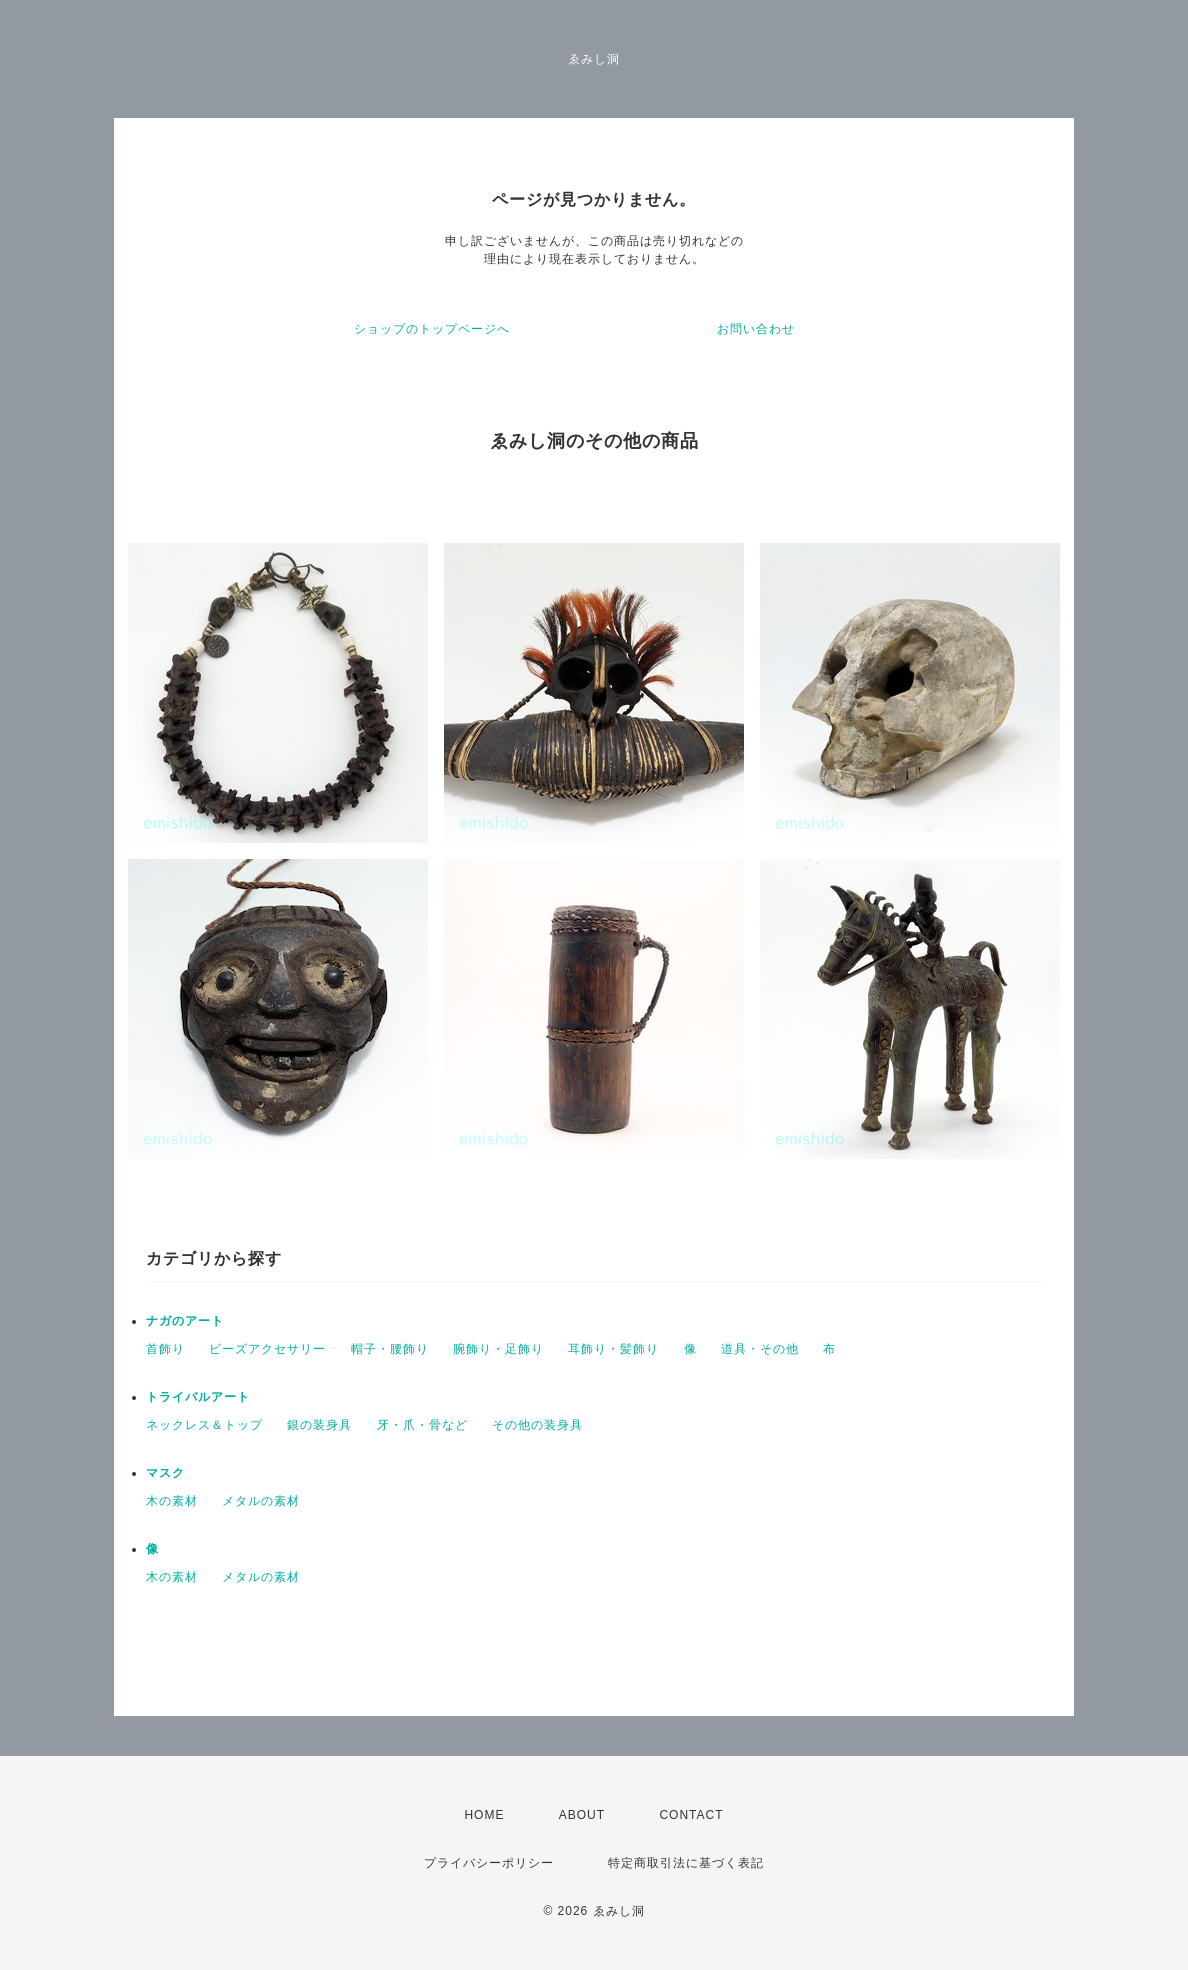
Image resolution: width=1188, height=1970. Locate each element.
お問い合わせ (756, 329)
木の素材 (172, 1501)
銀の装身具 (319, 1425)
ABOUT (582, 1815)
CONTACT (691, 1815)
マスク (165, 1473)
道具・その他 (760, 1349)
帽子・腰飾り (390, 1349)
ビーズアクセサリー (267, 1349)
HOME (484, 1815)
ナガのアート (185, 1321)
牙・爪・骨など (422, 1425)
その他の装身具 (537, 1425)
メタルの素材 (261, 1501)
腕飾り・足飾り (498, 1349)
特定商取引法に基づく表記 (686, 1863)
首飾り (165, 1349)
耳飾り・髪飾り (613, 1349)
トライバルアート (198, 1397)
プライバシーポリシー (489, 1863)
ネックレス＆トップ (204, 1425)
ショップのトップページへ (432, 329)
